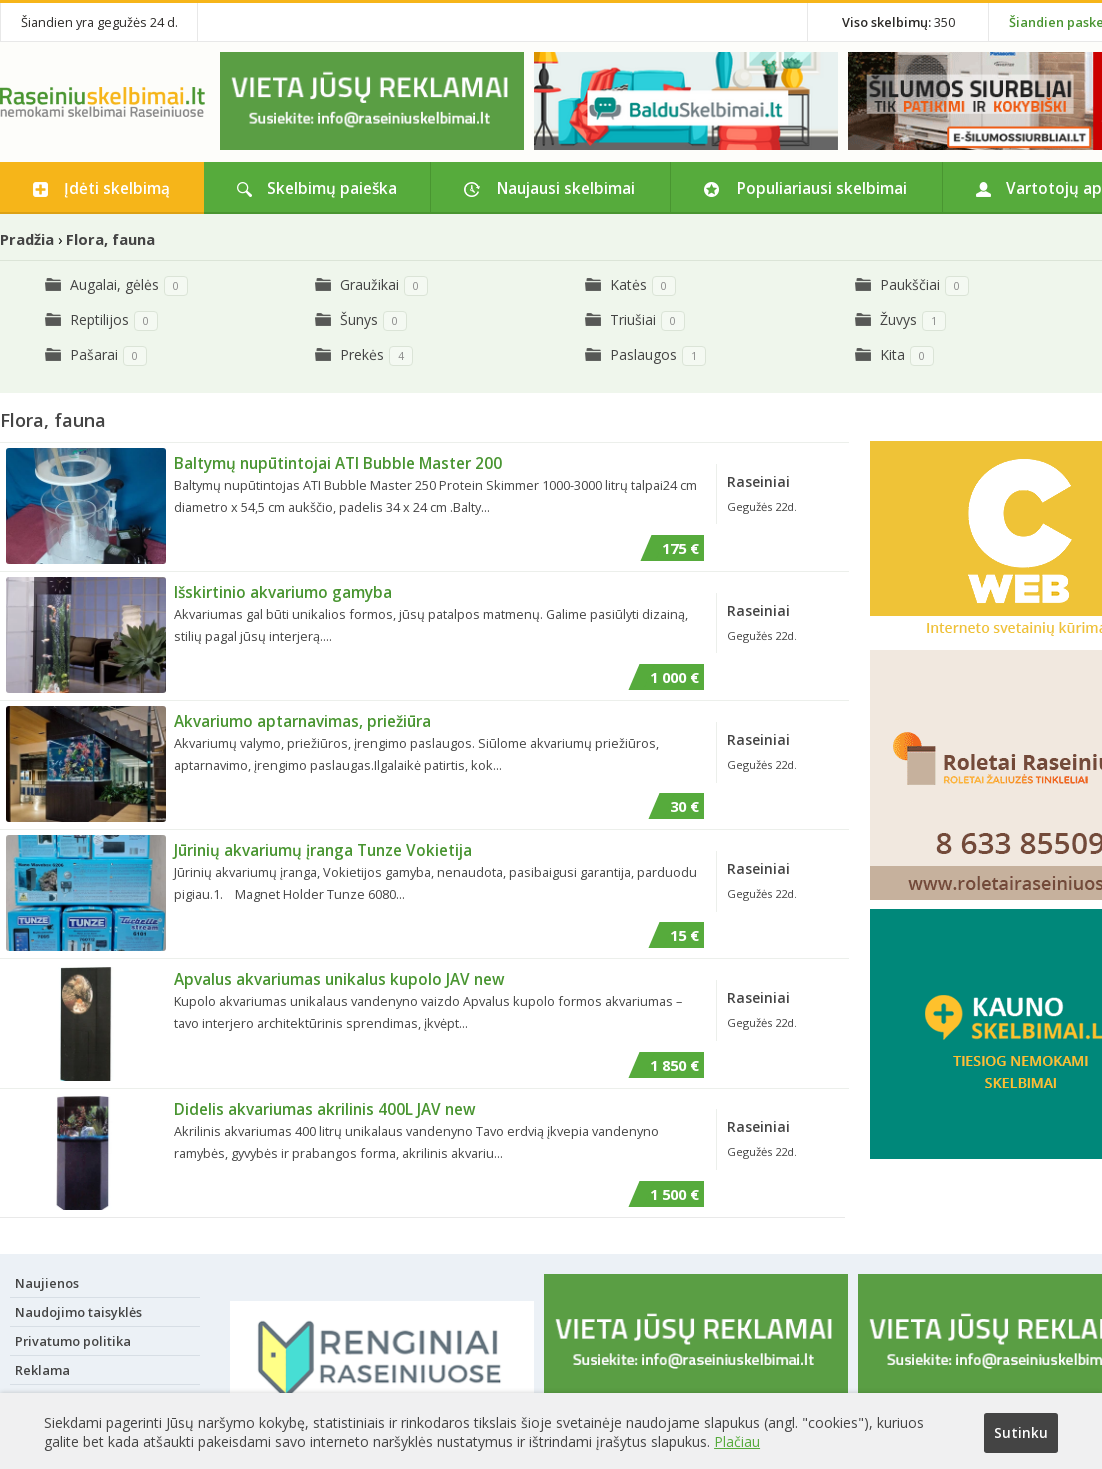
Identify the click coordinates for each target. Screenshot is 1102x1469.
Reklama (42, 1369)
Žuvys (898, 319)
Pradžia (27, 239)
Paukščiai (910, 284)
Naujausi (566, 188)
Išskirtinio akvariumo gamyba (283, 592)
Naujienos (47, 1282)
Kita (892, 354)
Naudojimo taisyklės (78, 1311)
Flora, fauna (110, 239)
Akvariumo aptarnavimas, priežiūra (302, 721)
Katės (628, 284)
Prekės (362, 354)
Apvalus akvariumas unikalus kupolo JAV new (339, 979)
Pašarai (94, 354)
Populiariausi (822, 188)
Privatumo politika (73, 1340)
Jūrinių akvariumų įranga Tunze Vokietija (323, 850)
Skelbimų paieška (332, 188)
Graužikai (369, 284)
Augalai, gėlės (114, 284)
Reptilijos (99, 319)
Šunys (359, 319)
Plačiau (737, 1439)
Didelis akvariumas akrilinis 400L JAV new (325, 1108)
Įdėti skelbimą (117, 188)
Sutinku (1020, 1432)
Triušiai (633, 319)
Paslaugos (643, 354)
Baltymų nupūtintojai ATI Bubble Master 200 (338, 463)
